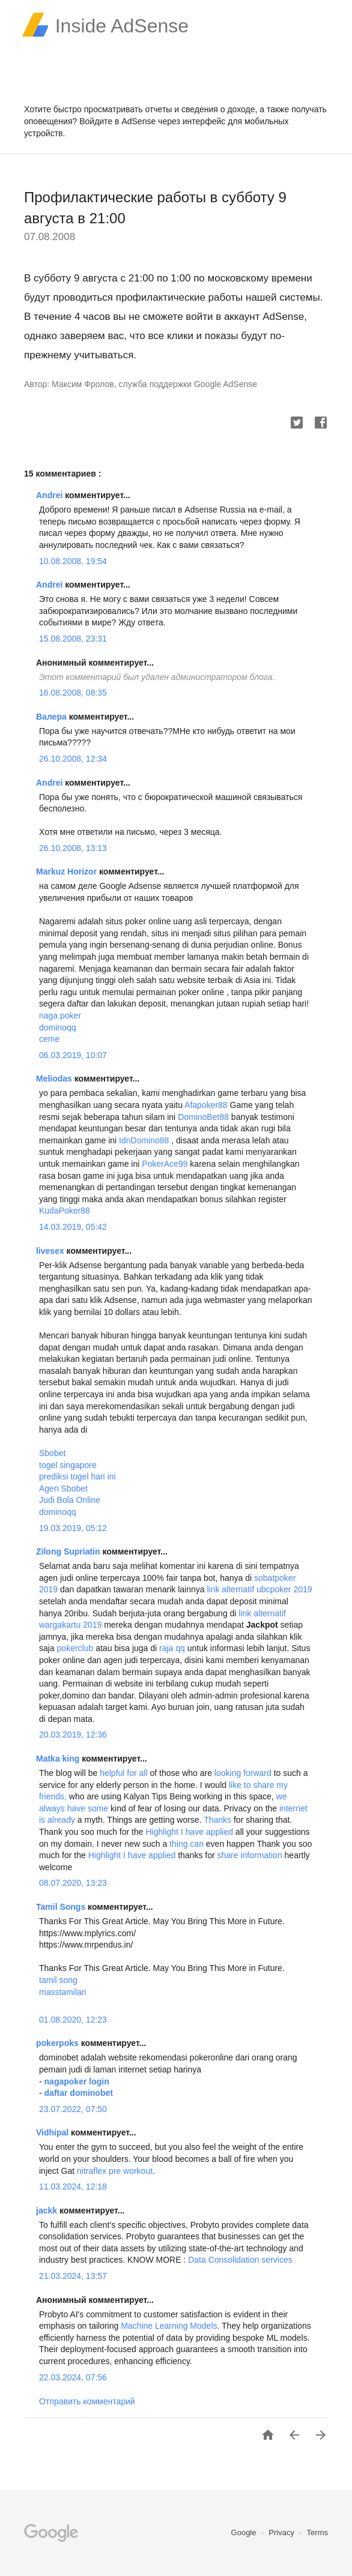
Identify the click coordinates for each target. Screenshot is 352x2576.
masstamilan (62, 1992)
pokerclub (75, 1648)
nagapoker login (76, 2081)
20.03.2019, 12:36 (73, 1734)
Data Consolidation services (240, 2260)
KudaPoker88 (64, 1210)
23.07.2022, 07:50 (73, 2109)
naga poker (60, 1015)
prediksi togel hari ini (77, 1476)
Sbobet (52, 1453)
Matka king (59, 1758)
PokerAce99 (164, 1164)
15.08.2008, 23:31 (73, 638)
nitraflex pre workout (115, 2171)
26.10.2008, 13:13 (73, 848)
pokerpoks (58, 2043)
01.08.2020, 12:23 (73, 2019)
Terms (317, 2532)
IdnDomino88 (144, 1140)
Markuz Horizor (67, 871)
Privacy (282, 2532)
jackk (47, 2210)
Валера (52, 716)
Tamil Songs (62, 1907)
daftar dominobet (78, 2093)
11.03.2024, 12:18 (73, 2186)
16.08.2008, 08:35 (73, 692)
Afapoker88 (206, 1105)
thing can (187, 1844)
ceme (49, 1039)
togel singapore (68, 1465)
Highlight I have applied (189, 1832)
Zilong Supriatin (69, 1551)
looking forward (244, 1773)
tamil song (58, 1980)
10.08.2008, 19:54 (73, 561)
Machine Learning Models (169, 2326)
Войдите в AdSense (117, 121)
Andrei (50, 495)
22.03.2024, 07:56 (73, 2377)
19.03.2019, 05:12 (73, 1528)
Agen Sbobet (63, 1488)
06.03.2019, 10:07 (73, 1055)
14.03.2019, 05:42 (73, 1227)
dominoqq (57, 1027)
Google (245, 2532)
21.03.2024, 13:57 (73, 2276)
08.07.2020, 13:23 (73, 1883)
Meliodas (55, 1078)
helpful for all (123, 1773)
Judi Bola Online (69, 1500)
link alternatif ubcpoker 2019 (259, 1589)
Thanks (217, 1820)
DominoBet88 (203, 1117)
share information (251, 1855)
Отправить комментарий (87, 2401)
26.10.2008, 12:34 (73, 758)
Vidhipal (53, 2132)
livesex (51, 1251)
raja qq (172, 1648)
